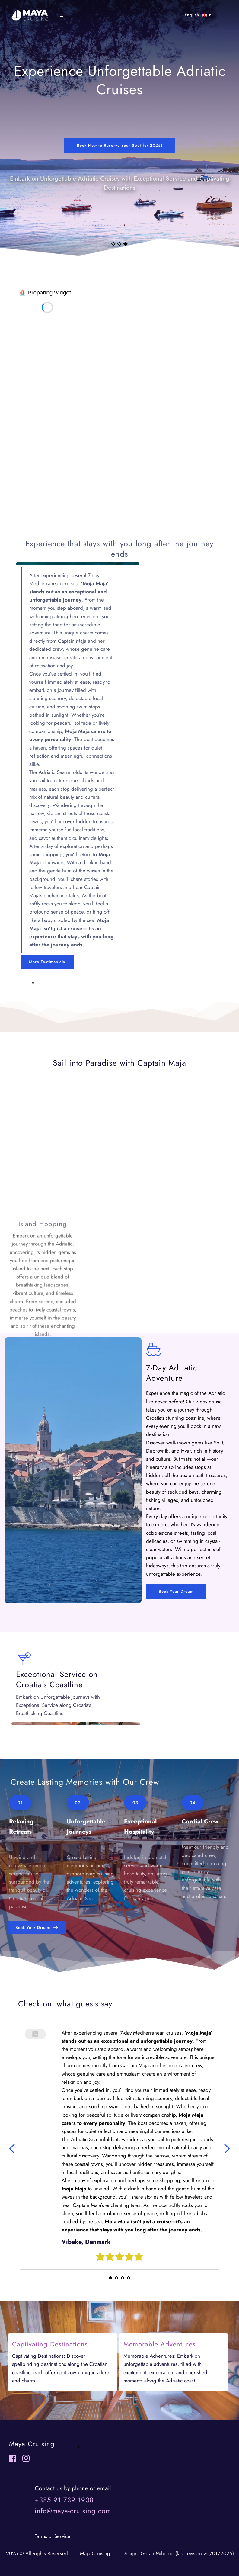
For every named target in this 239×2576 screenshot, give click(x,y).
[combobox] (197, 15)
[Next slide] (226, 2149)
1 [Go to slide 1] (113, 244)
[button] (65, 15)
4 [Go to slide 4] (128, 2277)
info (41, 2511)
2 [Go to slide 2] (119, 244)
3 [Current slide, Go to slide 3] (125, 244)
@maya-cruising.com (79, 2511)
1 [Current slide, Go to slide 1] (110, 2277)
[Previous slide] (12, 2149)
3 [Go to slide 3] (122, 2277)
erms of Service (53, 2536)
